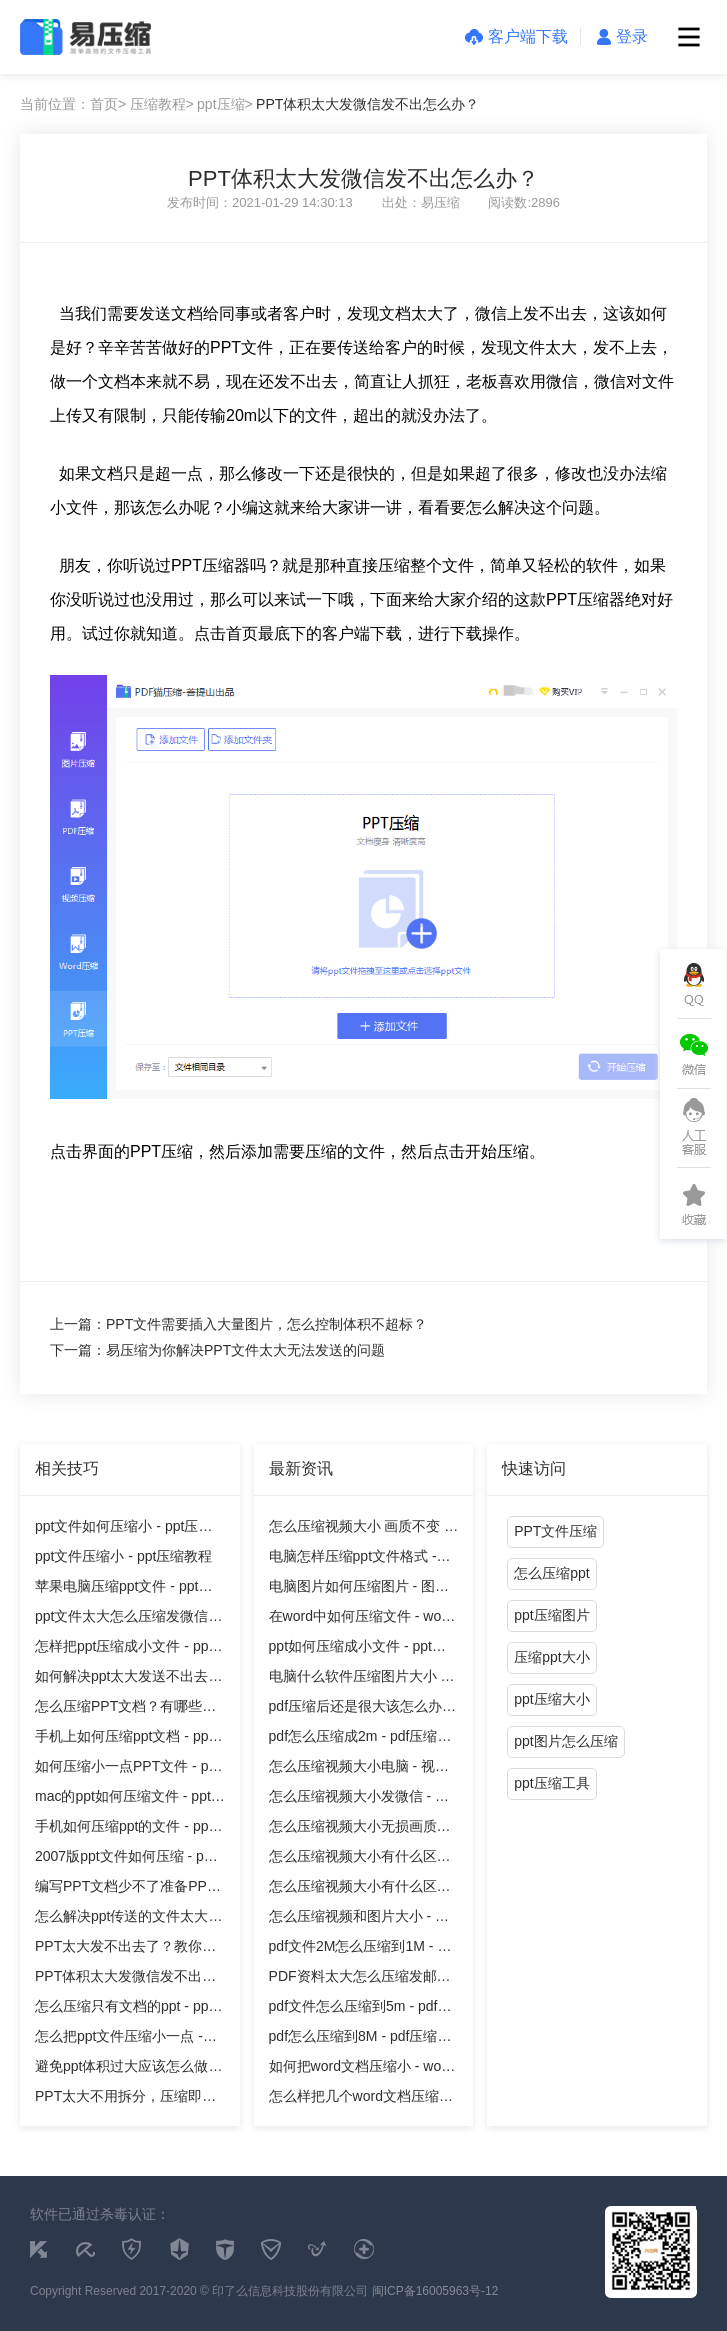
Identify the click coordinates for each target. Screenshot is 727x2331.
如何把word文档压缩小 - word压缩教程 (361, 2069)
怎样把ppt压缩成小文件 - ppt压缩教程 (123, 1649)
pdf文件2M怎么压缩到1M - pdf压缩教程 (363, 1949)
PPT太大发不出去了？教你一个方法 (125, 1949)
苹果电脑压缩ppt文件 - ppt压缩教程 (123, 1589)
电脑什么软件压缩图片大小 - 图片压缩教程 (357, 1679)
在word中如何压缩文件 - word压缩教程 (361, 1619)
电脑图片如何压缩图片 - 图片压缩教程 (359, 1589)
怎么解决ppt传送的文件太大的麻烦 (128, 1919)
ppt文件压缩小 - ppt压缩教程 (123, 1556)
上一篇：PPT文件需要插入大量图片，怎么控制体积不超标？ (238, 1324)
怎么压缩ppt (551, 1573)
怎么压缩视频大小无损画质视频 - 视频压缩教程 (360, 1829)
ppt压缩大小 (551, 1699)
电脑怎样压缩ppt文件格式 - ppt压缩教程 (353, 1559)
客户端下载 (516, 36)
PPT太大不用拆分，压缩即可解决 (125, 2099)
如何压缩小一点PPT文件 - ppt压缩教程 (127, 1769)
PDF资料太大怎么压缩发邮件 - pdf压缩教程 (360, 1979)
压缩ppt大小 (551, 1657)
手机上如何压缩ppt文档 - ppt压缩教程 (123, 1739)
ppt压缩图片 (551, 1615)
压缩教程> (162, 104)
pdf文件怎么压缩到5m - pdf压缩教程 (360, 2009)
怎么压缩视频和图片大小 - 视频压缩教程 (359, 1919)
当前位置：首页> (73, 104)
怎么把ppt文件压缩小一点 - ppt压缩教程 (119, 2039)
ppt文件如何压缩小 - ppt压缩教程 (123, 1529)
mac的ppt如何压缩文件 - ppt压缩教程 (130, 1799)
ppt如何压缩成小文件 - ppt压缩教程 (357, 1649)
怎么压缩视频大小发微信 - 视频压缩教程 (359, 1799)
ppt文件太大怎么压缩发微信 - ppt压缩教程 (126, 1619)
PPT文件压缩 (555, 1531)
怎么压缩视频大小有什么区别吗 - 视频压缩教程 (360, 1889)
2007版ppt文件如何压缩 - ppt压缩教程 (125, 1859)
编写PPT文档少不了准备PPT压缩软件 (125, 1889)
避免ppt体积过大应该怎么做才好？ (128, 2069)
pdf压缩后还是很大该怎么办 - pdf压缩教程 (360, 1709)
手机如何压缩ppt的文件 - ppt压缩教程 (123, 1829)
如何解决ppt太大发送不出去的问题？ (128, 1679)
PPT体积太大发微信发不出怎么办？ (367, 104)
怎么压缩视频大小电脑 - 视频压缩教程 (359, 1769)
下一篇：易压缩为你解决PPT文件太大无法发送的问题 (217, 1350)
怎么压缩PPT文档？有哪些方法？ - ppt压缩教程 (125, 1709)
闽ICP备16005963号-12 (435, 2291)
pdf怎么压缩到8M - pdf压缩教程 (360, 2039)
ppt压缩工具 (551, 1783)
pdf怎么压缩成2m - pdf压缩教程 (360, 1739)
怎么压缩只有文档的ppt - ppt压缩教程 (123, 2009)
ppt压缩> (225, 104)
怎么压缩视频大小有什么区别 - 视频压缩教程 (360, 1859)
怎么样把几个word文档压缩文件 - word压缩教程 (361, 2099)
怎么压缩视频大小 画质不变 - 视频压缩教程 (359, 1529)
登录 (622, 36)
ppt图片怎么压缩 (565, 1741)
